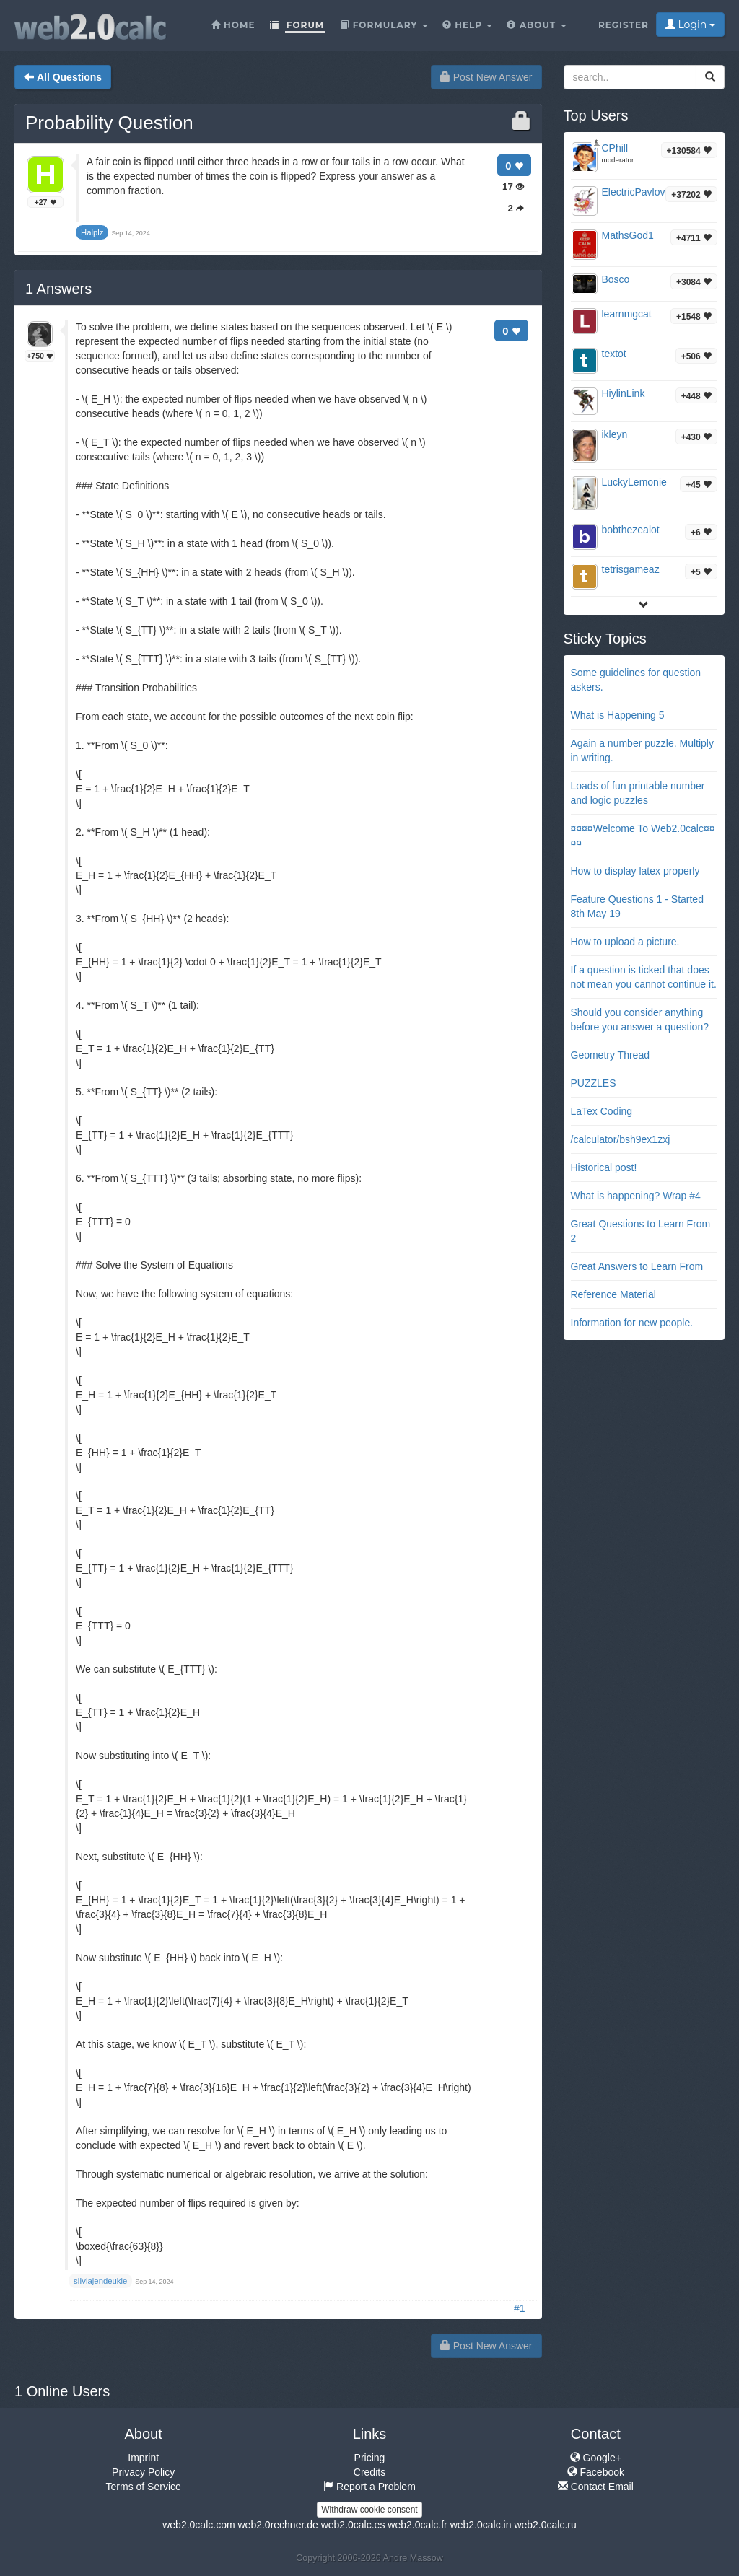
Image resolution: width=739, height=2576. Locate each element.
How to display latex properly (635, 871)
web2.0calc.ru (545, 2525)
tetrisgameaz (631, 569)
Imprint (143, 2457)
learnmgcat (627, 314)
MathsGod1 (628, 235)
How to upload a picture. (625, 941)
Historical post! (604, 1167)
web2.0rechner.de (277, 2525)
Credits (369, 2472)
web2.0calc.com (198, 2525)
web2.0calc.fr (417, 2525)
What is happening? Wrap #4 (636, 1195)
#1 (519, 2308)
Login (690, 24)
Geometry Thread (610, 1055)
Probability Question (109, 122)
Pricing (369, 2457)
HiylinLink (623, 393)
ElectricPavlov (633, 192)
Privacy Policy (143, 2472)
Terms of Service (143, 2486)
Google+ (595, 2457)
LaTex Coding (602, 1111)
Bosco (616, 279)
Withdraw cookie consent (369, 2510)
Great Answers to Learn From (637, 1266)
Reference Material (613, 1294)
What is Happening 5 (618, 715)
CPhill (615, 148)
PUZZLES (593, 1083)
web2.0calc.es (353, 2525)
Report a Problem (369, 2486)
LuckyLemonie (634, 482)
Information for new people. (632, 1322)
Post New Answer (486, 77)
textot (614, 353)
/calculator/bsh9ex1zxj (620, 1139)
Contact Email (596, 2486)
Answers (58, 289)
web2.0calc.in (481, 2525)
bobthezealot (631, 529)
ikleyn (615, 434)
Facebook (595, 2472)
